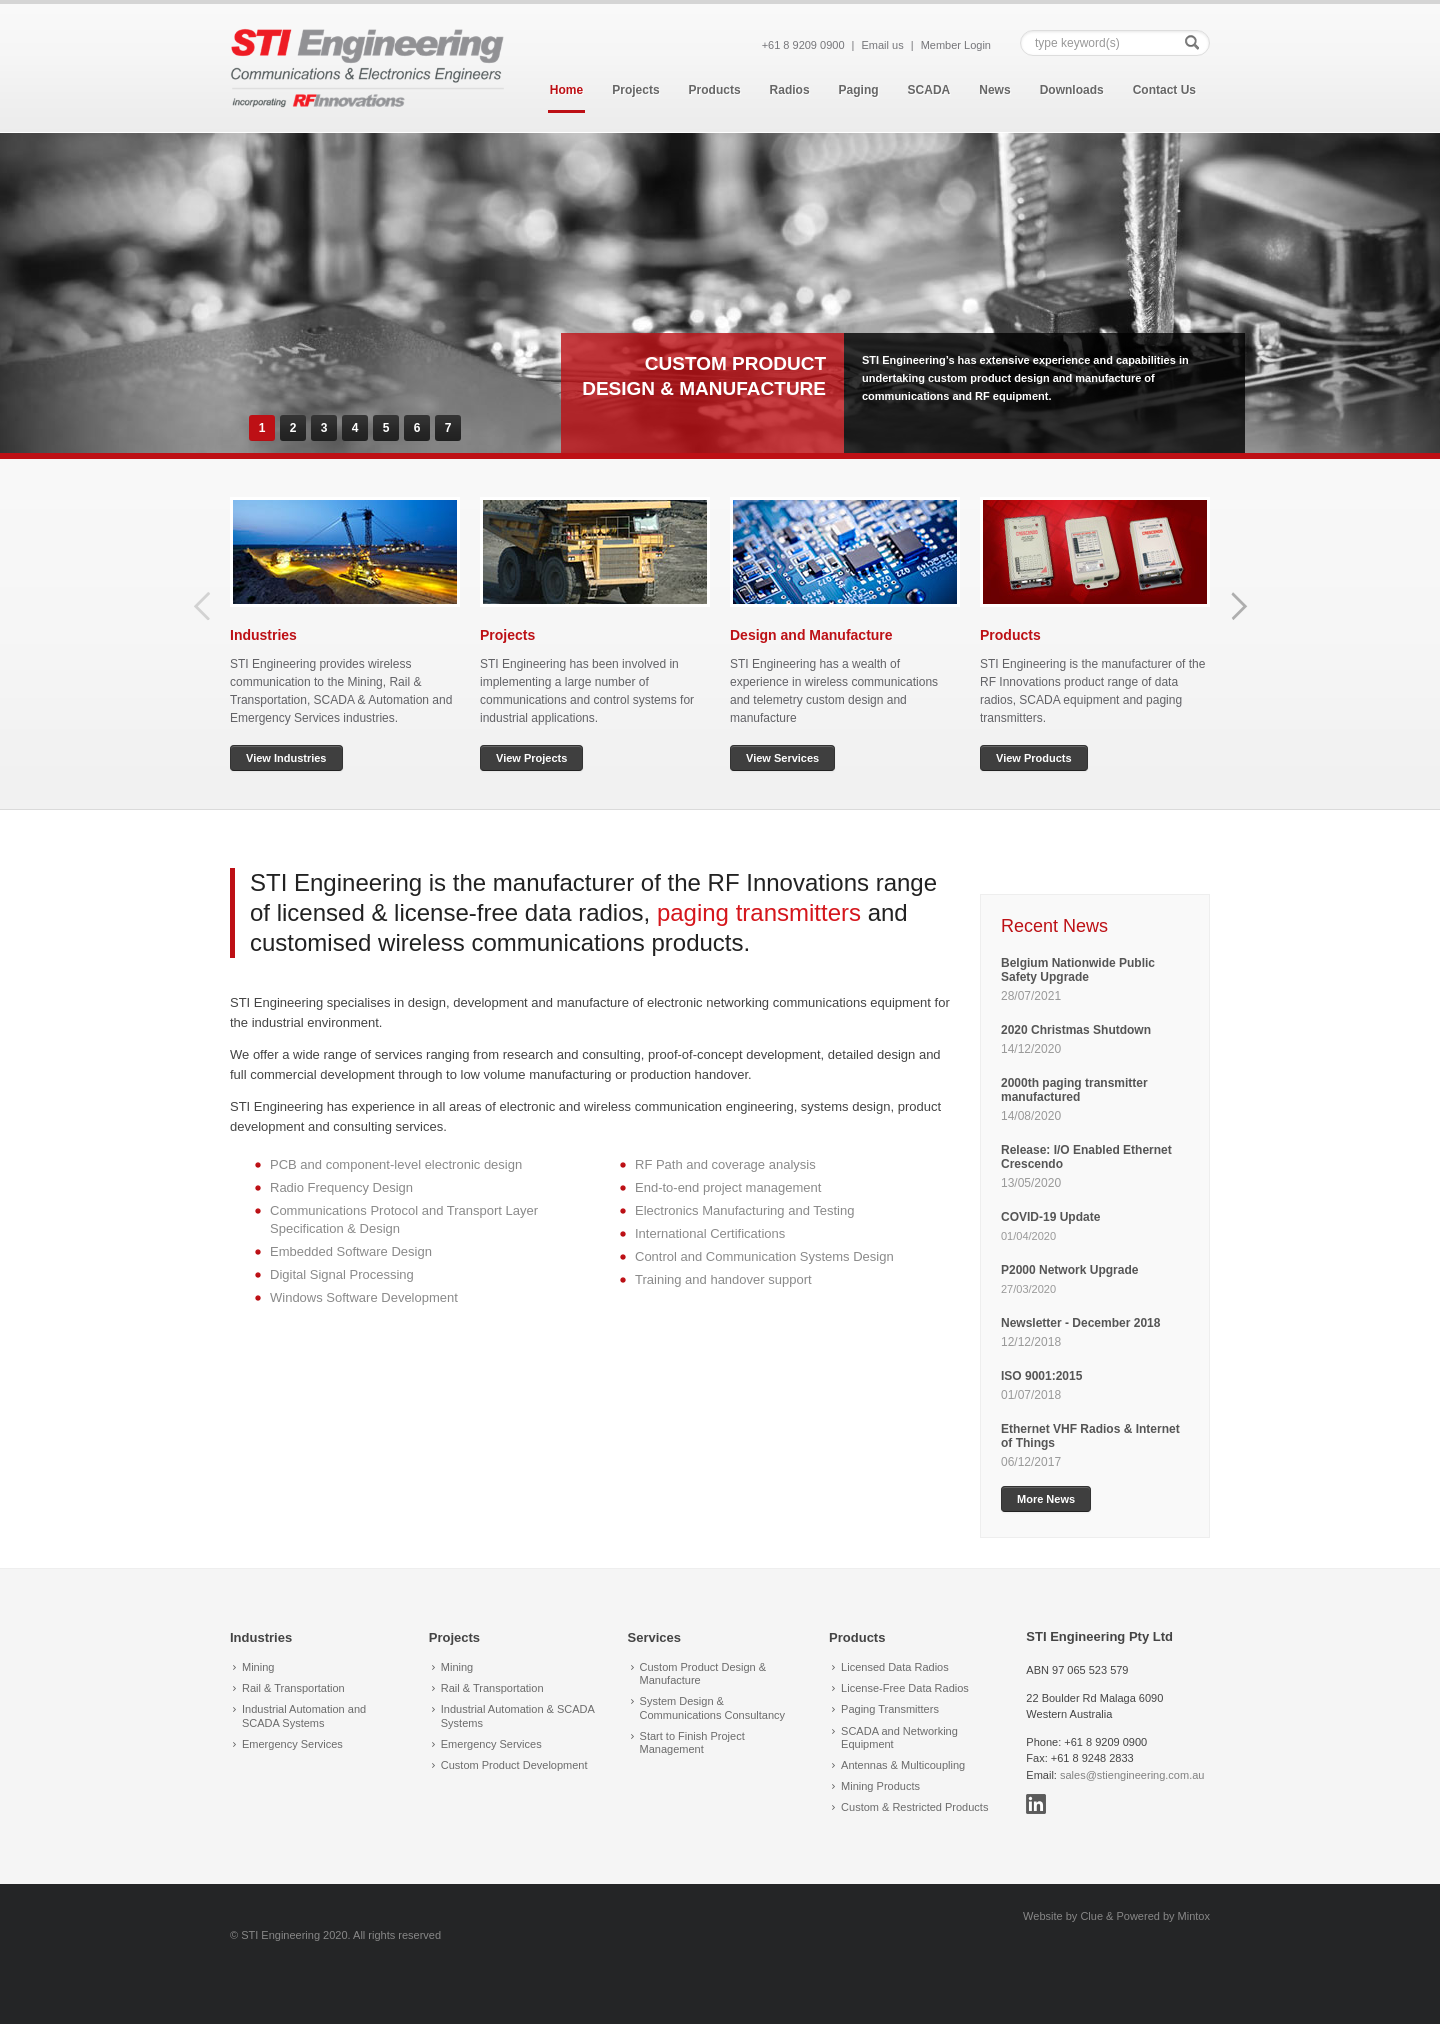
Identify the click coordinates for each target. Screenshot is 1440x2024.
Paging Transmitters (890, 1709)
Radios (790, 90)
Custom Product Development (514, 1765)
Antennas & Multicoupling (903, 1765)
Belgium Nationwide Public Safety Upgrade (1078, 970)
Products (715, 90)
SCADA (929, 90)
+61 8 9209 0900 (803, 45)
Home (566, 90)
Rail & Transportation (293, 1688)
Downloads (1072, 90)
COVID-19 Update (1050, 1217)
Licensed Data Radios (895, 1667)
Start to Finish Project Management (692, 1742)
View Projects (531, 758)
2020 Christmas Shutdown (1077, 1030)
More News (1046, 1499)
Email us (883, 45)
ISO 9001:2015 (1041, 1376)
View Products (1034, 758)
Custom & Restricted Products (914, 1807)
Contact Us (1164, 90)
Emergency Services (292, 1744)
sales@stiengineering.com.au (1132, 1775)
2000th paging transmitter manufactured (1074, 1090)
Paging (859, 90)
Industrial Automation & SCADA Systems (517, 1715)
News (994, 90)
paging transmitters (759, 912)
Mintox (1194, 1916)
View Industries (286, 758)
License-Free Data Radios (905, 1688)
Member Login (956, 45)
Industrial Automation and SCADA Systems (304, 1715)
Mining (258, 1667)
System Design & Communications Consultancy (713, 1707)
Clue (1091, 1916)
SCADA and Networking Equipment (899, 1737)
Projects (635, 90)
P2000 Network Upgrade (1069, 1270)
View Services (782, 758)
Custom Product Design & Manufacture (703, 1673)
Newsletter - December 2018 (1080, 1323)
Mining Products (880, 1786)
